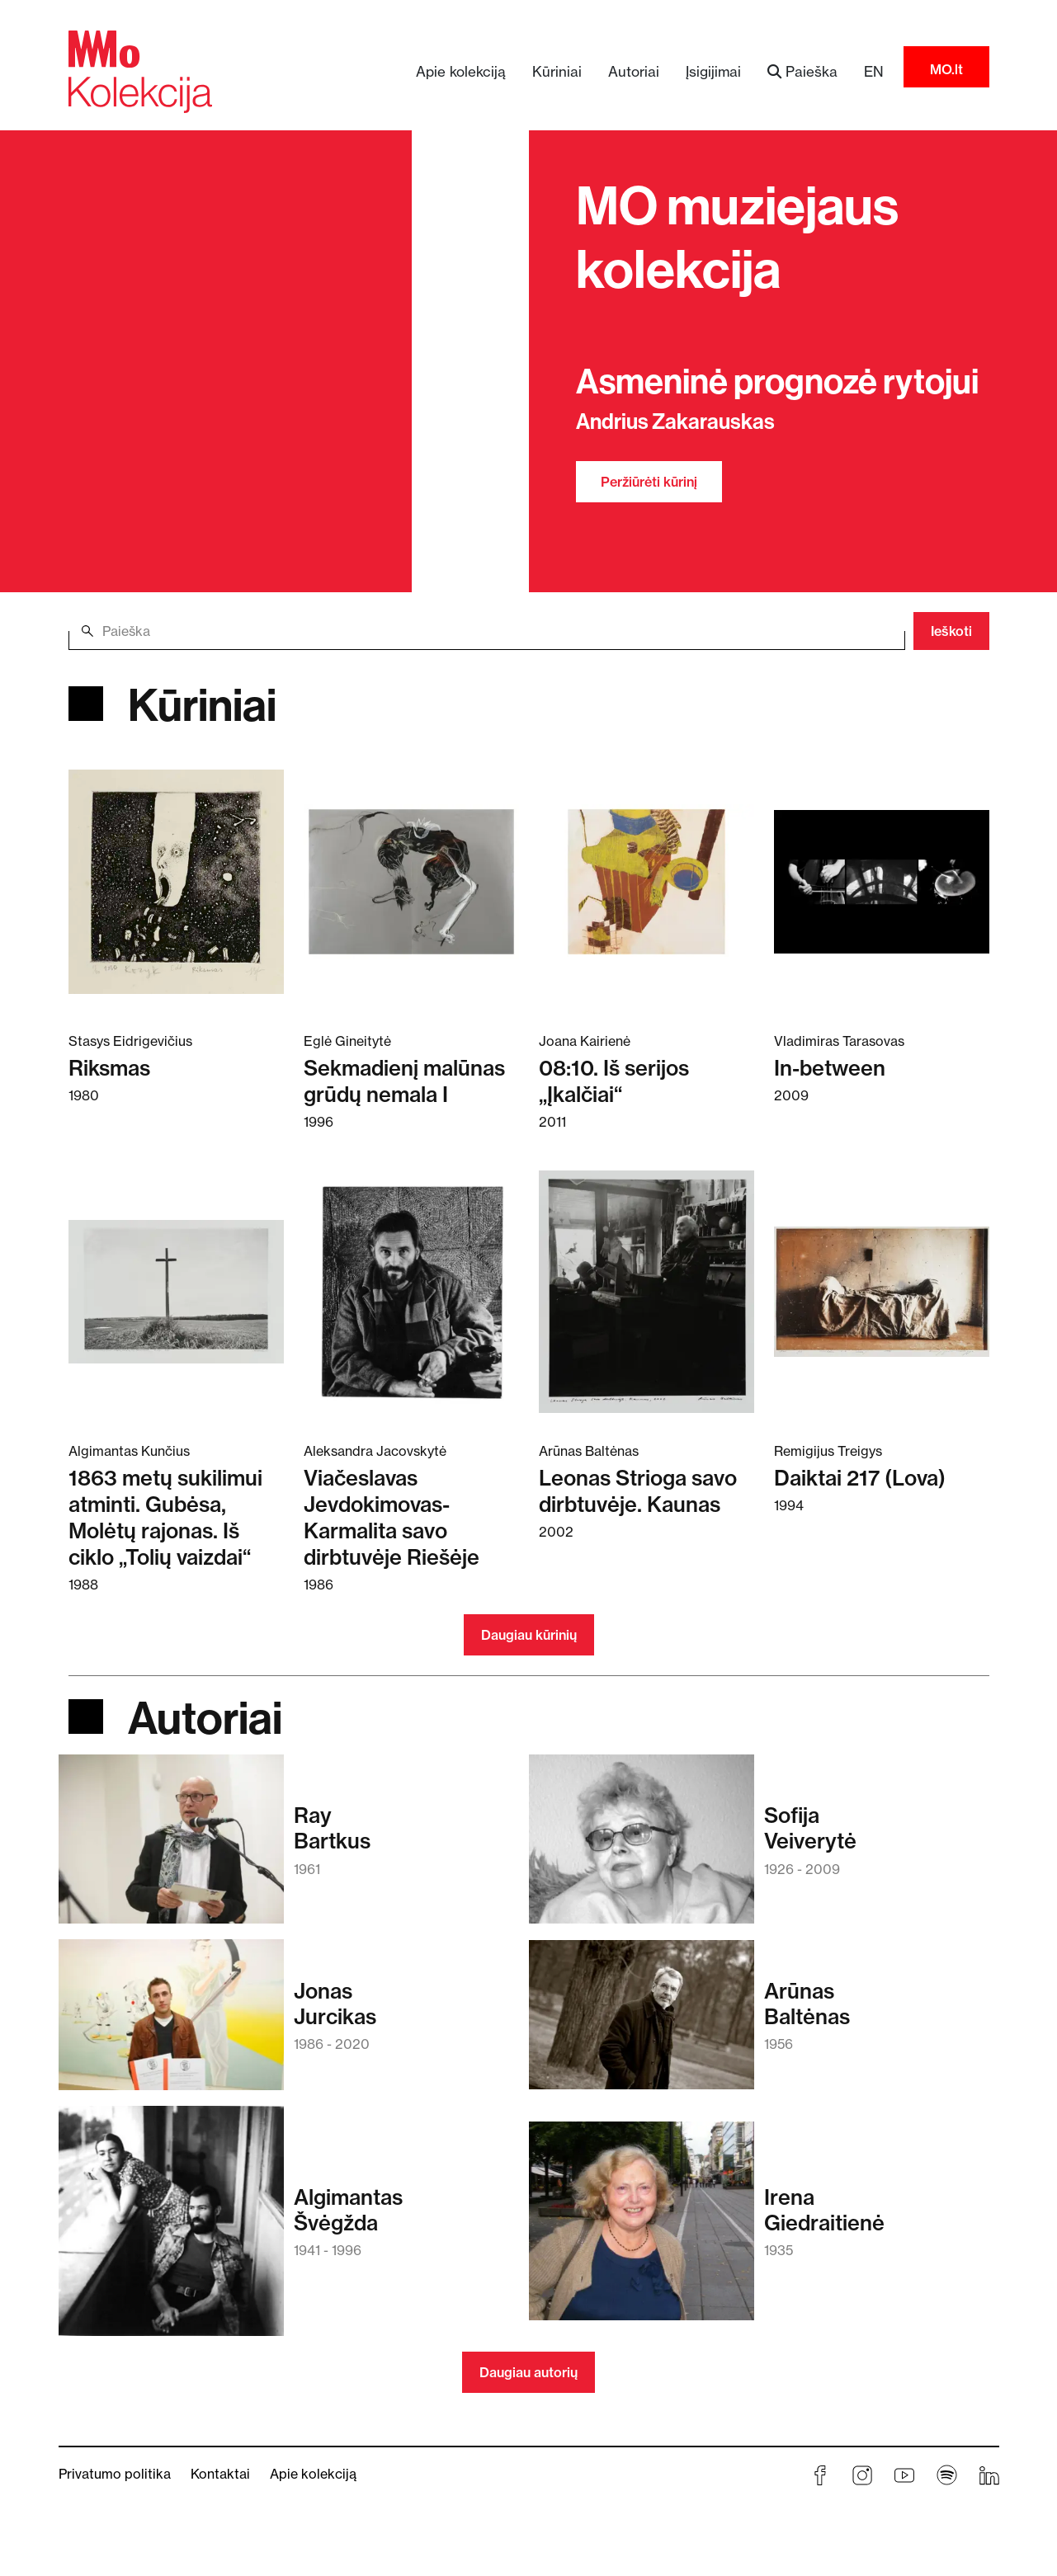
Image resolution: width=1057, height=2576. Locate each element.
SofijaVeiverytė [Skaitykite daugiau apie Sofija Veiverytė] (810, 1827)
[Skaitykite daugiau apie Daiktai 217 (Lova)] (881, 1290)
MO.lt (946, 69)
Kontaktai (220, 2473)
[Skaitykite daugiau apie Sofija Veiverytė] (641, 1846)
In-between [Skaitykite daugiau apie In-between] (829, 1068)
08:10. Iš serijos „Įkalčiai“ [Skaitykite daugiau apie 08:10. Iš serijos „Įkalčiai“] (614, 1081)
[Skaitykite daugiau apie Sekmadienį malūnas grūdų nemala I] (411, 881)
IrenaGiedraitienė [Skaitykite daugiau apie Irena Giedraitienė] (824, 2209)
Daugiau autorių (528, 2372)
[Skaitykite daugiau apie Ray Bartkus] (171, 1846)
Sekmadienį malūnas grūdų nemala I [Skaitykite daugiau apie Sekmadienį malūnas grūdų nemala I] (404, 1081)
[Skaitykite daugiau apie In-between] (881, 881)
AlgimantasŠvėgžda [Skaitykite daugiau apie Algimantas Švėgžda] (348, 2209)
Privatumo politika (115, 2473)
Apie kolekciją (461, 71)
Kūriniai (557, 71)
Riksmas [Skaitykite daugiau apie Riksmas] (109, 1068)
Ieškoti (951, 631)
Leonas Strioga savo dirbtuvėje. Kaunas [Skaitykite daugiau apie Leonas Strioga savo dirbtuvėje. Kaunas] (638, 1491)
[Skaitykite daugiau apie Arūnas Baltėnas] (641, 2023)
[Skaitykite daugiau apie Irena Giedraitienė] (641, 2229)
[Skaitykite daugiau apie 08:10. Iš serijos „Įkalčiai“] (646, 881)
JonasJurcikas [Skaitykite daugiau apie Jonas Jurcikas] (335, 2003)
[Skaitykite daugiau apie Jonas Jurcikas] (171, 2022)
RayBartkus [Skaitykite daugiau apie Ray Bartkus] (332, 1827)
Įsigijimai (713, 71)
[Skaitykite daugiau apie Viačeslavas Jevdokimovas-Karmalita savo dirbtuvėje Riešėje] (411, 1290)
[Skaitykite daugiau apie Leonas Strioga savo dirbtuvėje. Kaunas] (646, 1290)
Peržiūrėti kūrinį (649, 481)
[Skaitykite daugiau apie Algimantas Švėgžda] (171, 2229)
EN (874, 71)
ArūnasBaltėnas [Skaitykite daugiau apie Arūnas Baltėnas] (807, 2003)
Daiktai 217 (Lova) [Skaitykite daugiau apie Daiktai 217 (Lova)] (860, 1478)
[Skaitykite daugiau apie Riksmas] (176, 881)
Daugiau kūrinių (529, 1635)
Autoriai (633, 71)
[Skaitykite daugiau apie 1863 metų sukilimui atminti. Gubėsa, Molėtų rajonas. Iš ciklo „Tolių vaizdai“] (176, 1290)
